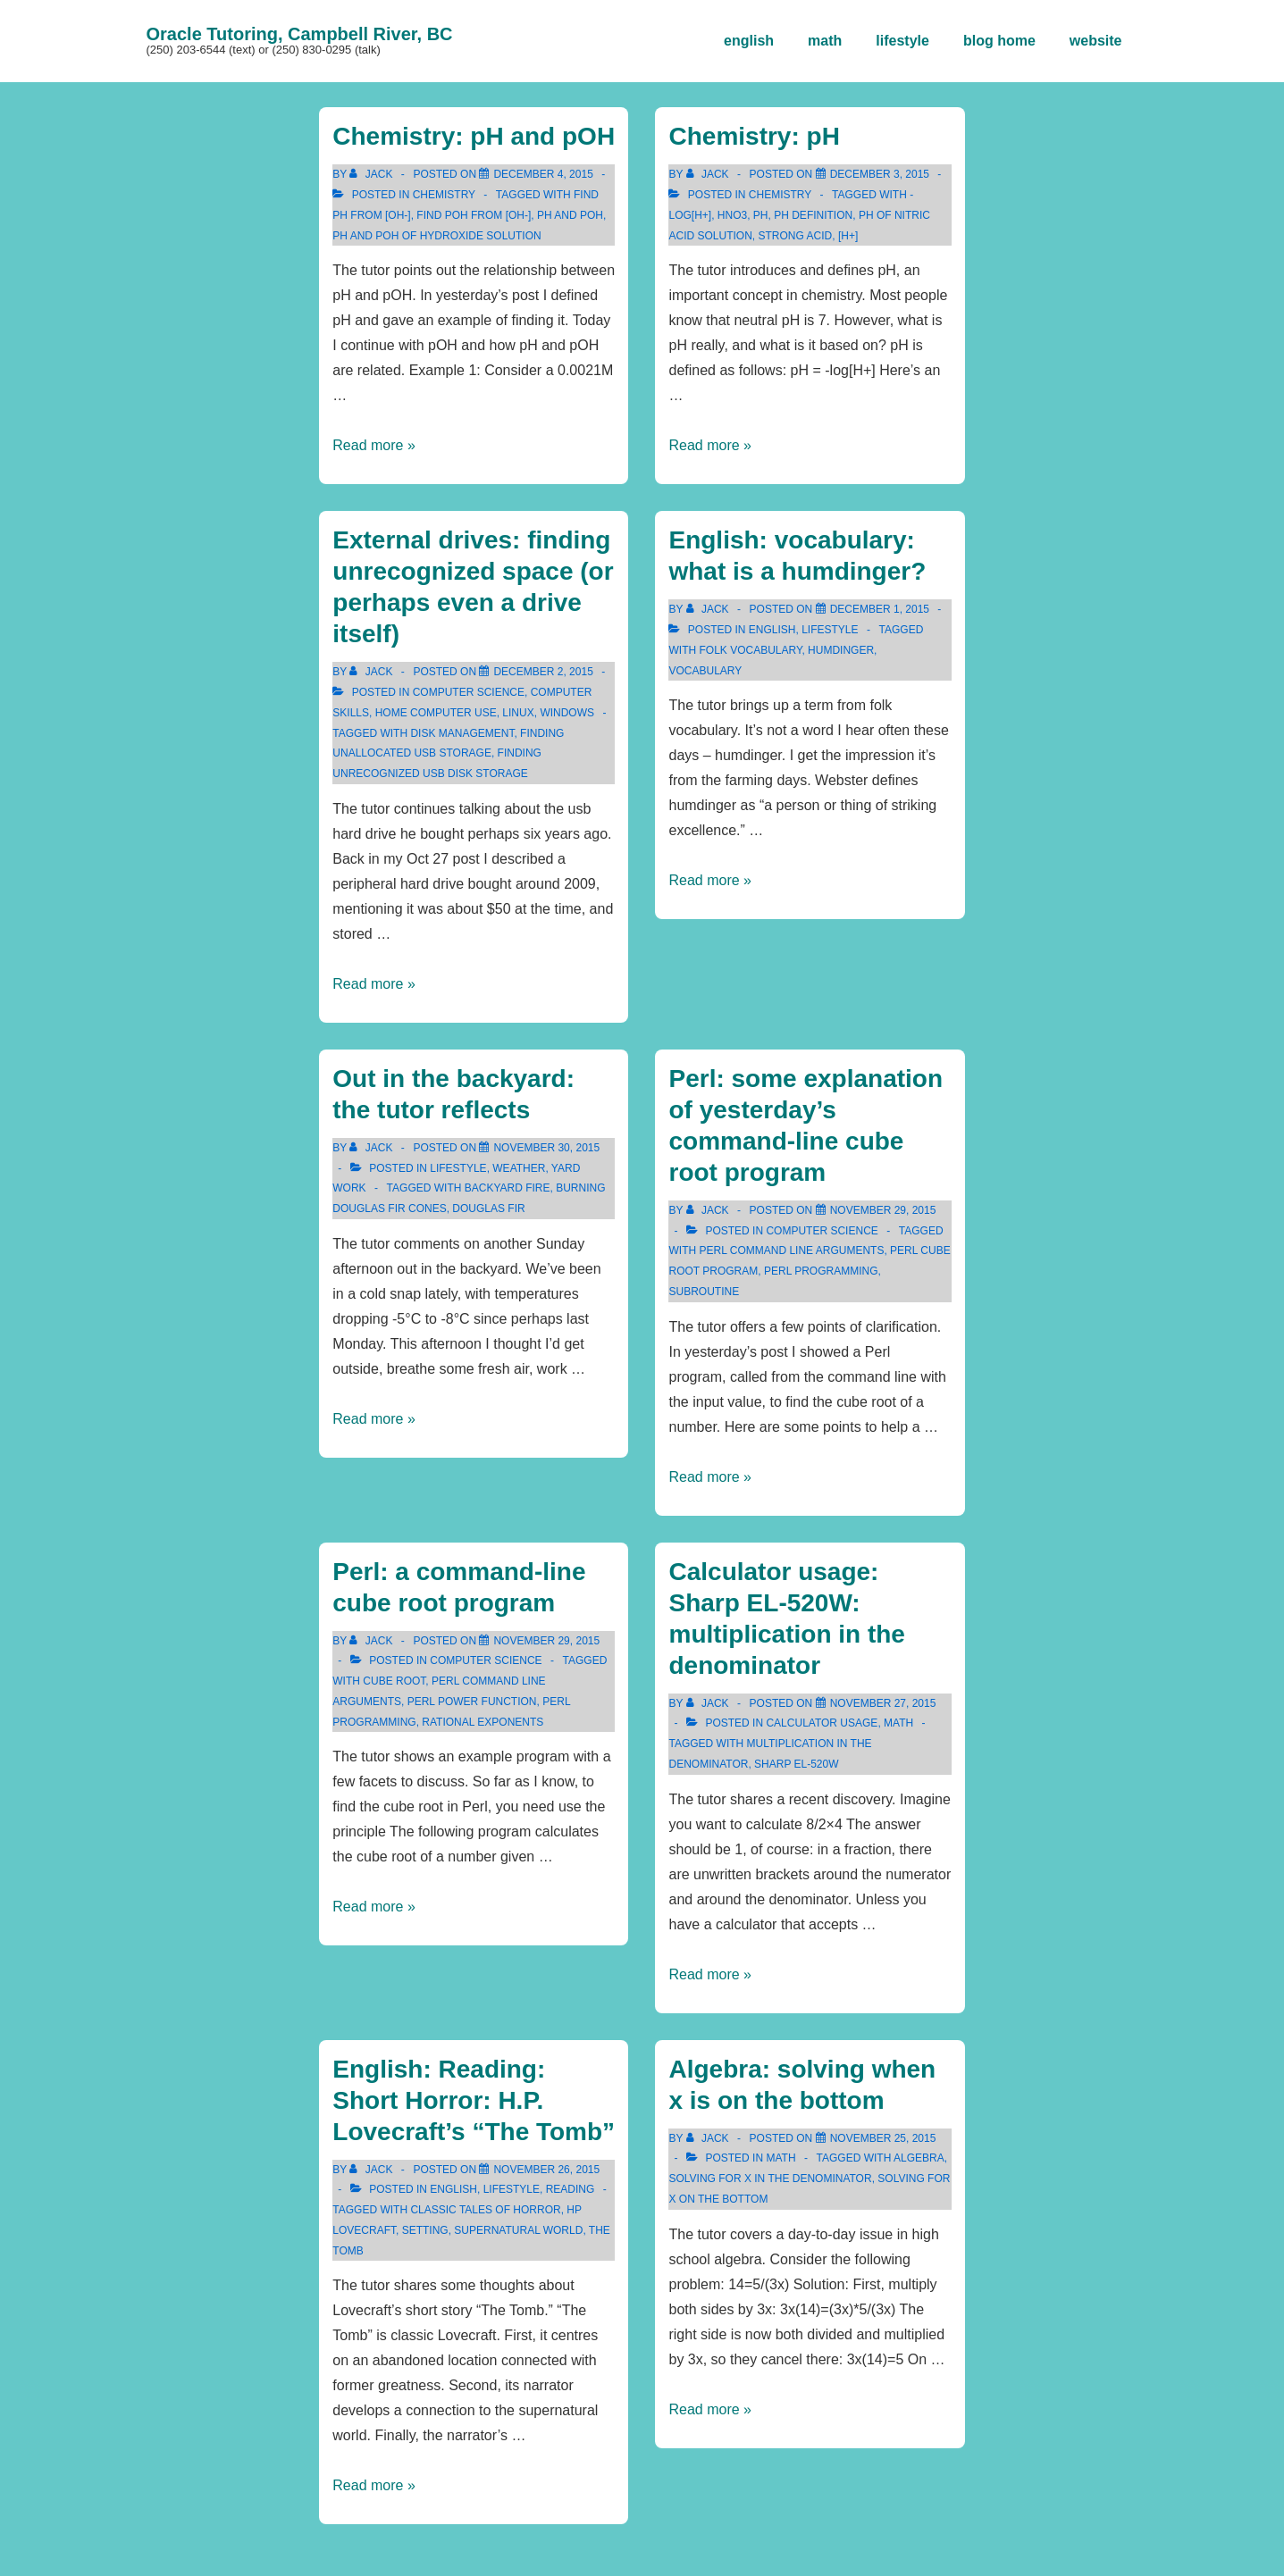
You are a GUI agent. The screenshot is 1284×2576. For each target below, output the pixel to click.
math (825, 40)
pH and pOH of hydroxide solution (436, 236)
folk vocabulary (750, 650)
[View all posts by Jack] (372, 174)
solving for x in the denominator (769, 2178)
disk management (462, 733)
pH (760, 215)
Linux (517, 713)
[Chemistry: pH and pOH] (542, 174)
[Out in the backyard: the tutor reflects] (546, 1148)
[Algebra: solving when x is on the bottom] (883, 2138)
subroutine (703, 1291)
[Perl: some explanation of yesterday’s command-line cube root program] (883, 1210)
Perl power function (472, 1701)
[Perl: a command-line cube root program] (546, 1641)
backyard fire (507, 1188)
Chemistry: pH (753, 136)
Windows (567, 713)
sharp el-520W (796, 1764)
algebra (919, 2158)
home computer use (436, 713)
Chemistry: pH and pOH (473, 136)
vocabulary (705, 671)
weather (518, 1168)
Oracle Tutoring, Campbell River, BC (300, 34)
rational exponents (482, 1722)
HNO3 (732, 215)
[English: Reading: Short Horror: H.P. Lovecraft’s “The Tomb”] (546, 2169)
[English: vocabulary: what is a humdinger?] (879, 609)
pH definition (813, 215)
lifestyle (902, 40)
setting (425, 2230)
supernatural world (518, 2230)
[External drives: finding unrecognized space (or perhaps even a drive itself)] (542, 671)
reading (570, 2189)
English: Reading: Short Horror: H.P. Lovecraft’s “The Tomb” (473, 2100)
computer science (469, 692)
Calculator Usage (821, 1723)
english (749, 40)
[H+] (848, 236)
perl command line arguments (791, 1250)
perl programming (821, 1271)
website (1096, 40)
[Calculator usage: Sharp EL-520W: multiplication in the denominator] (883, 1703)
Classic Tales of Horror (485, 2210)
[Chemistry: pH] (879, 174)
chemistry (444, 194)
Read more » (373, 445)
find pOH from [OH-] (473, 215)
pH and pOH (570, 215)
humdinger (841, 650)
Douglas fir (488, 1208)
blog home (999, 40)
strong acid (796, 236)
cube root (394, 1681)
